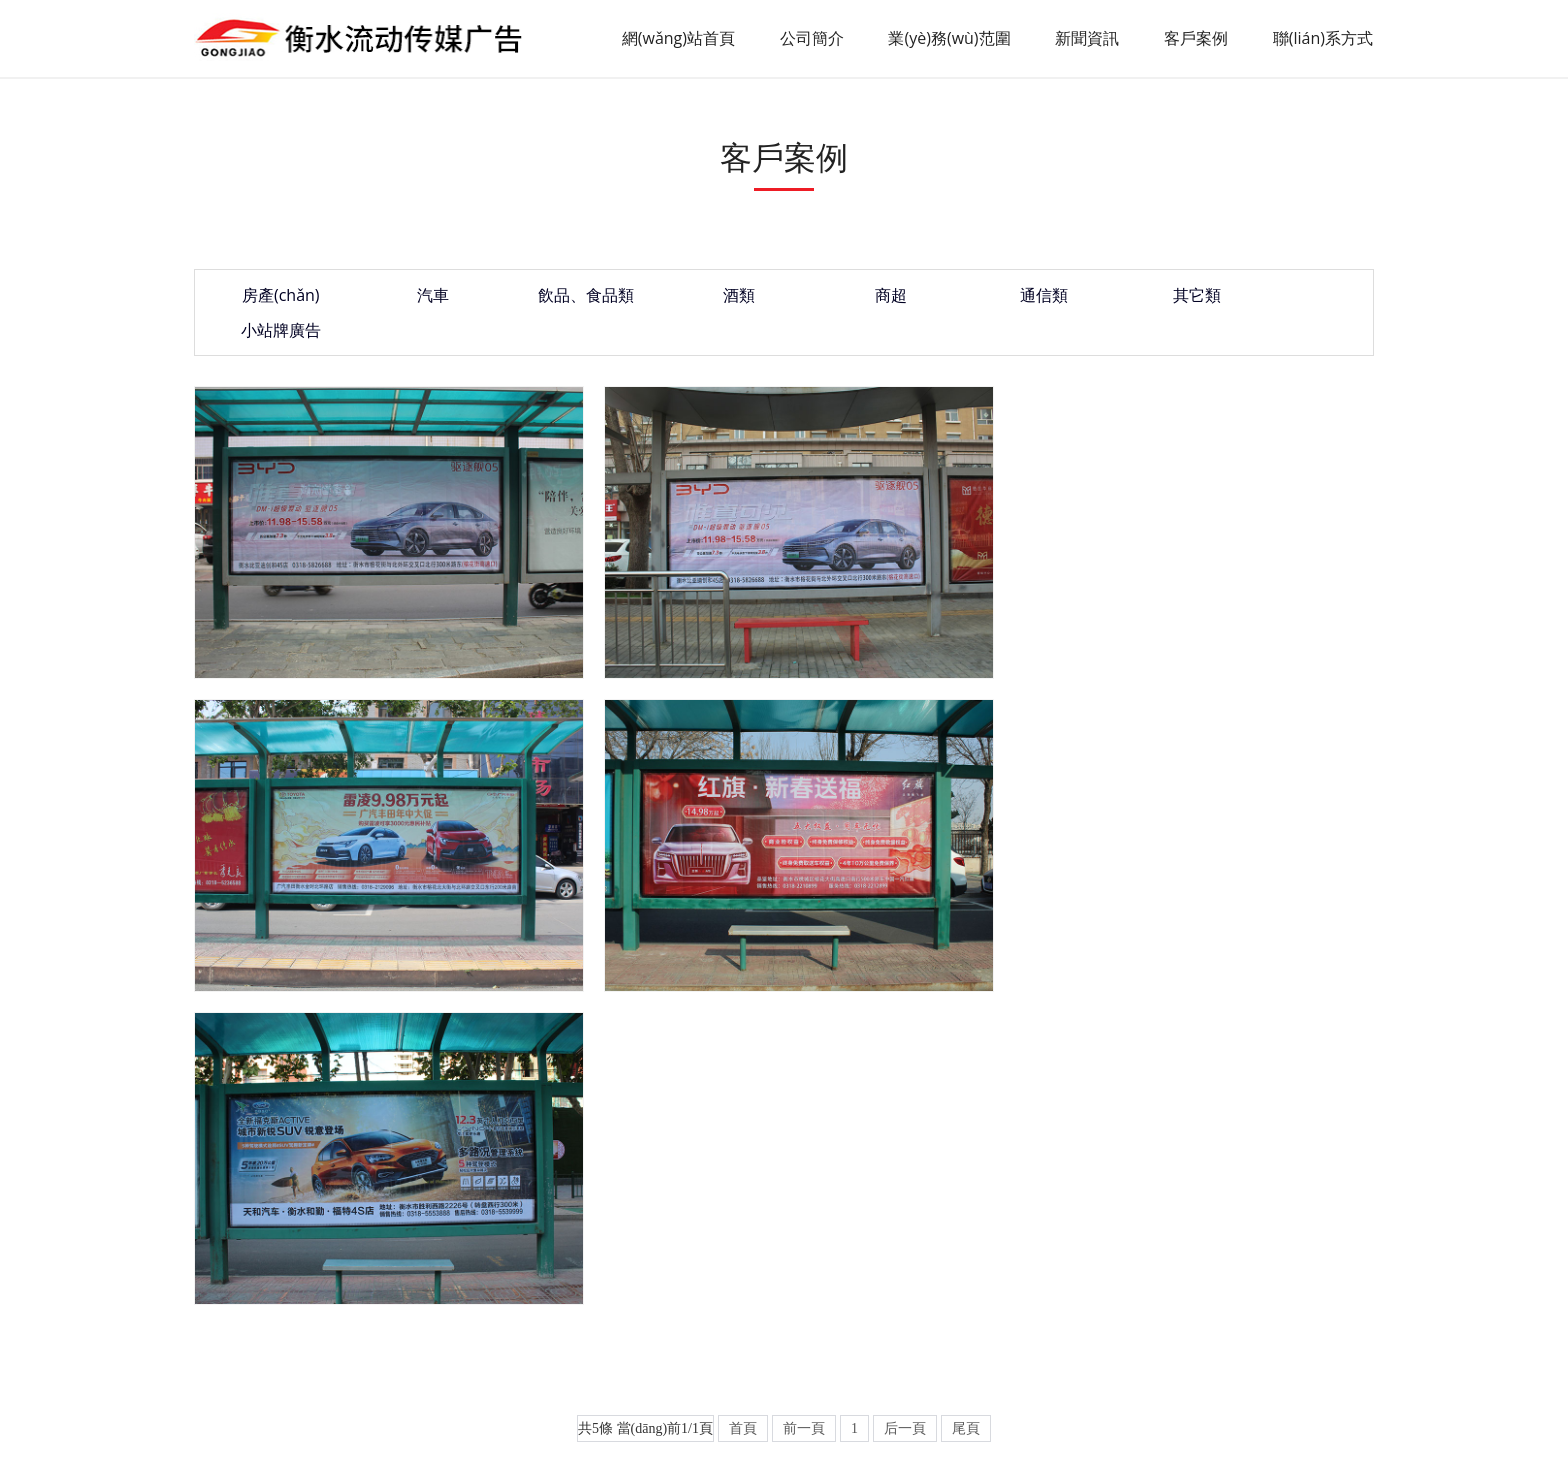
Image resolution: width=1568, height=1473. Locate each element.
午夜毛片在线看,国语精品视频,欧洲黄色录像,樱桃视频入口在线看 (1114, 1449)
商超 (835, 299)
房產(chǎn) (275, 299)
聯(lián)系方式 (1324, 39)
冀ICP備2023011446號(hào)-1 (975, 1352)
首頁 (743, 1069)
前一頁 (804, 1069)
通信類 (975, 299)
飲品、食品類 (555, 299)
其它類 (1115, 299)
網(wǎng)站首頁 (677, 39)
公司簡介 (812, 39)
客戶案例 (1197, 39)
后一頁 (905, 1069)
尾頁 (966, 1069)
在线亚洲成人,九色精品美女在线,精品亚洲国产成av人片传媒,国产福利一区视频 (665, 1449)
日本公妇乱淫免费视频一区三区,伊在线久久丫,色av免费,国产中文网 (209, 1449)
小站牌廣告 (1255, 299)
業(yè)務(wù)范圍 (950, 39)
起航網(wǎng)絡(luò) (1240, 1352)
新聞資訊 (1088, 39)
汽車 (415, 299)
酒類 (695, 299)
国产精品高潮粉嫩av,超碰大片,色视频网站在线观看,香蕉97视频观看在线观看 (238, 1435)
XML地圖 (1339, 1352)
